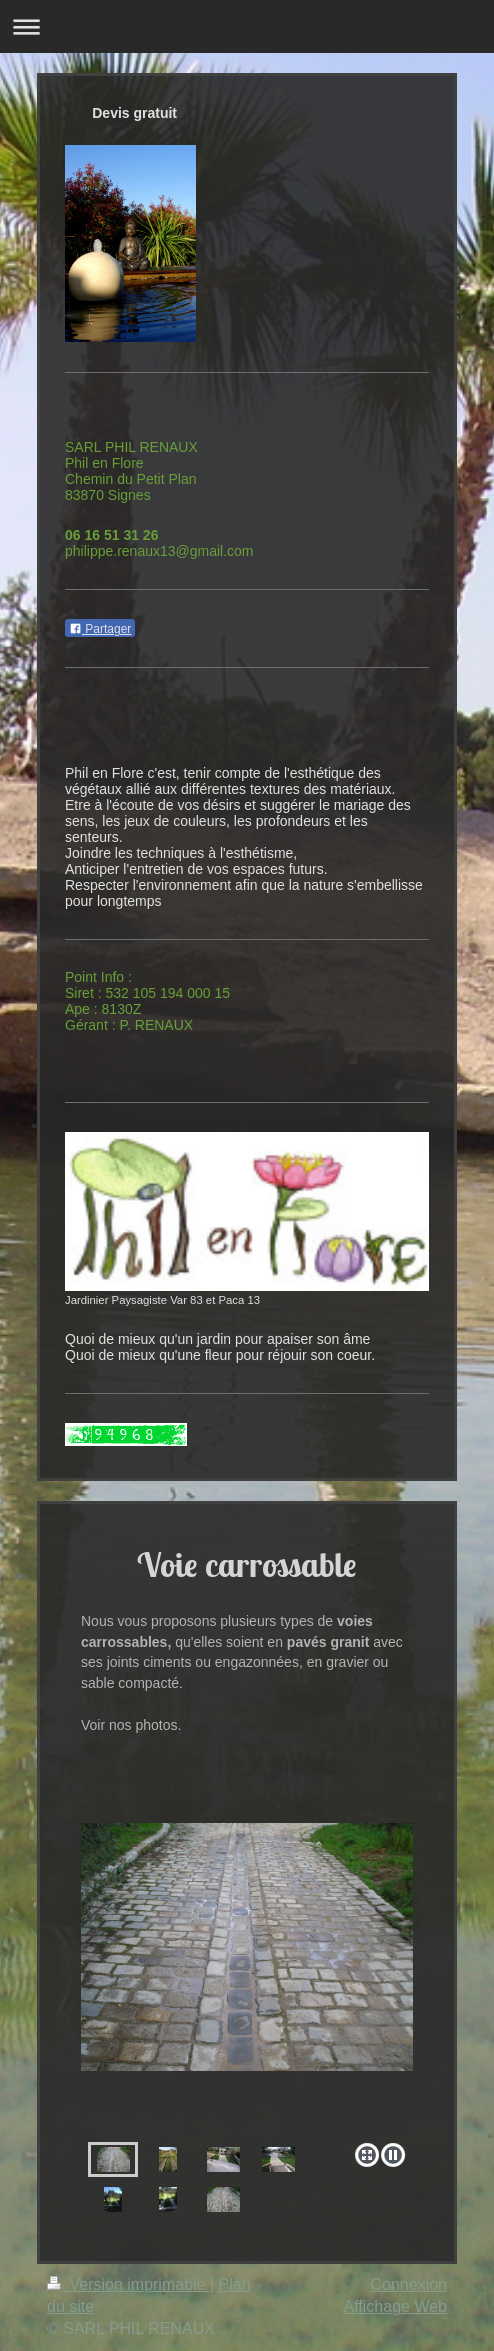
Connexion (409, 2284)
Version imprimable (128, 2284)
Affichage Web (395, 2306)
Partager (100, 629)
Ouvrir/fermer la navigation (247, 26)
